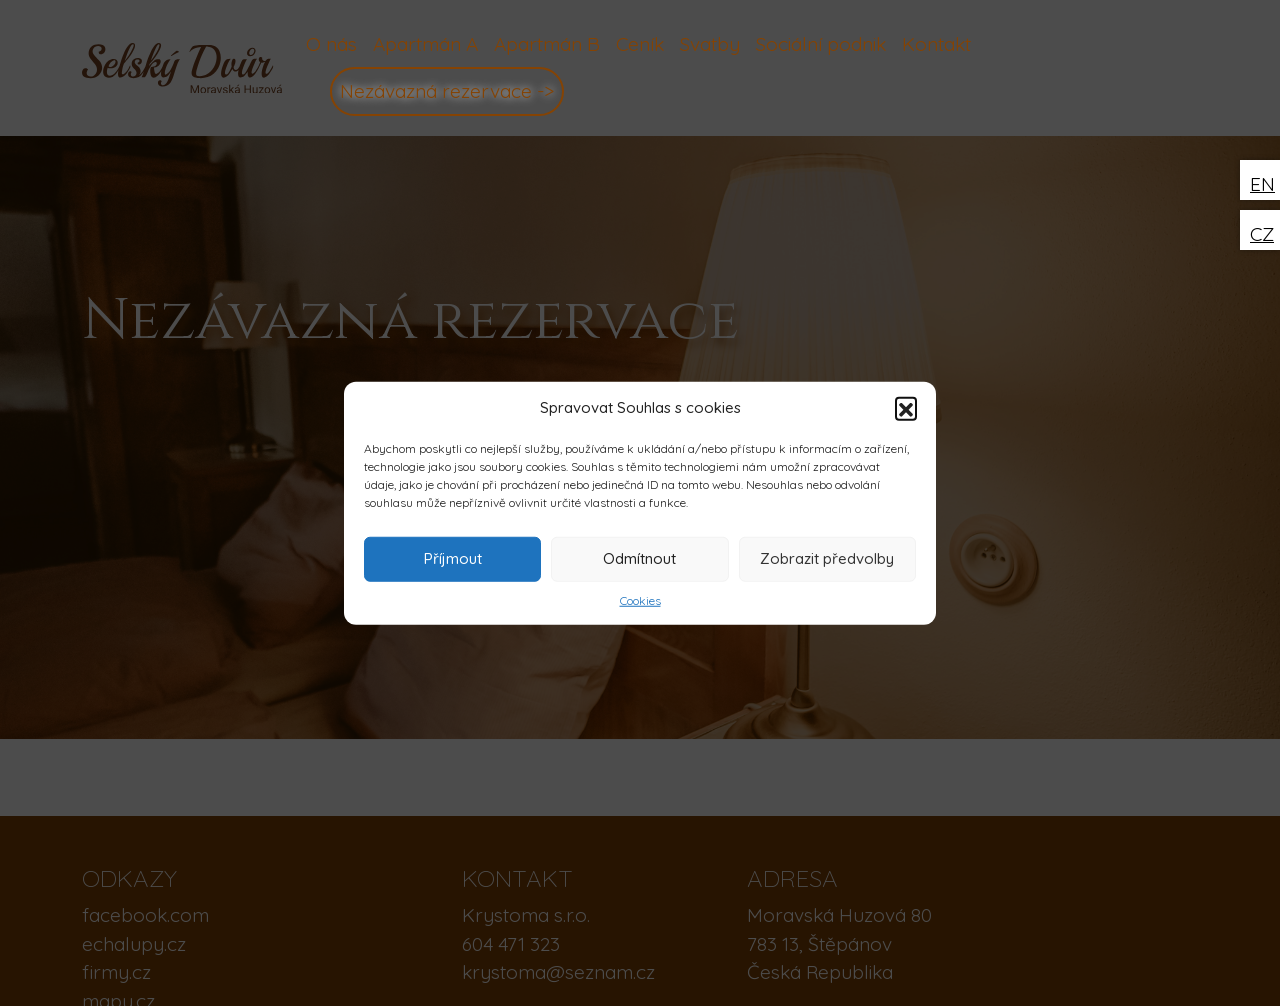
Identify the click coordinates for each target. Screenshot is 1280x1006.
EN (1262, 184)
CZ (1262, 234)
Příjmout (453, 558)
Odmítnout (639, 558)
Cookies (640, 599)
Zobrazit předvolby (827, 558)
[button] (906, 408)
